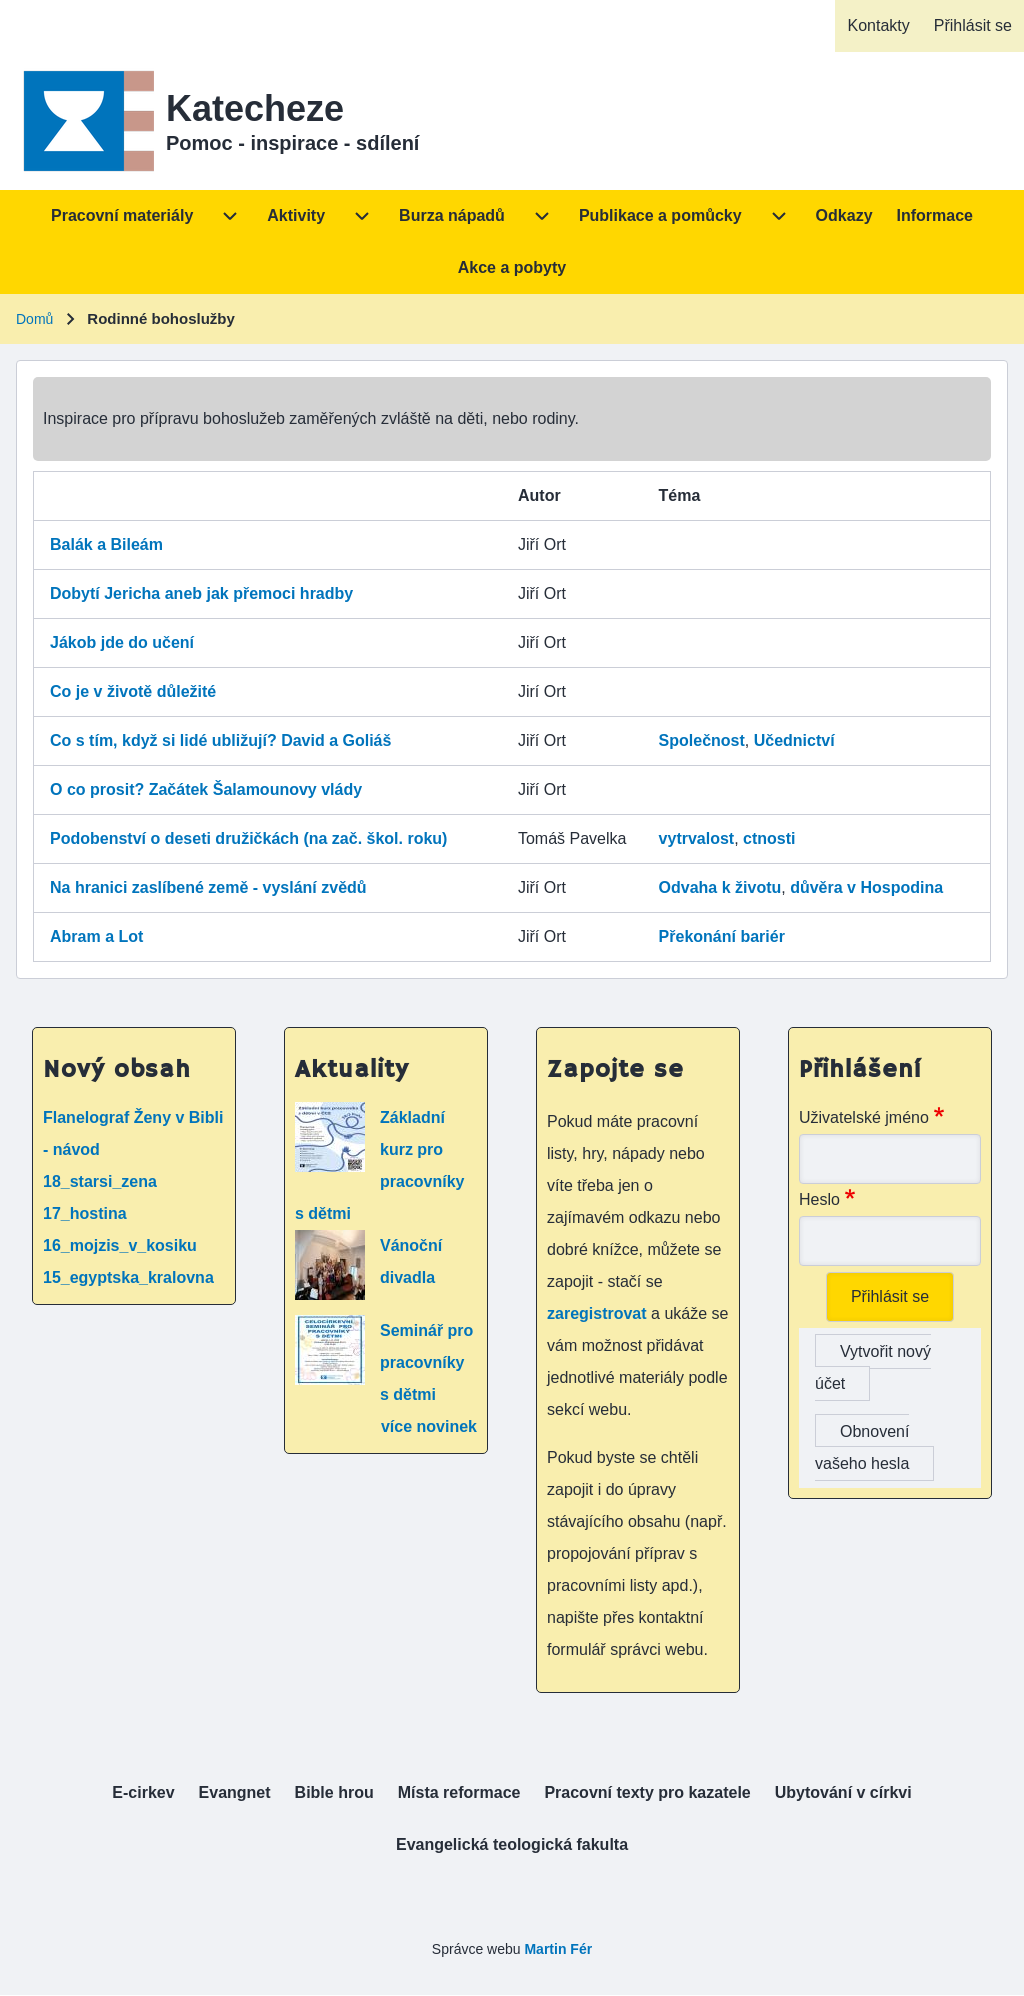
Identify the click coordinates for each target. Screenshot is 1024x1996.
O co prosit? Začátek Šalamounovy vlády (206, 789)
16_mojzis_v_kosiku (120, 1245)
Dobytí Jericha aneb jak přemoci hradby (201, 593)
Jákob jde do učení (122, 642)
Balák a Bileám (106, 544)
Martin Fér (558, 1949)
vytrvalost (697, 838)
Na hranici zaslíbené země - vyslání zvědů (208, 887)
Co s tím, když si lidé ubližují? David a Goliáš (220, 740)
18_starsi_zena (100, 1181)
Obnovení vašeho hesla (862, 1447)
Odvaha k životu (720, 887)
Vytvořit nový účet (873, 1367)
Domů (34, 319)
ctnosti (769, 838)
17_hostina (85, 1213)
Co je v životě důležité (133, 691)
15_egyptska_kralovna (128, 1277)
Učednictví (794, 740)
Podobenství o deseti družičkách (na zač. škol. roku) (248, 838)
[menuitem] (878, 26)
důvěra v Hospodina (866, 887)
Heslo (819, 1199)
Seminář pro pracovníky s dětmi (426, 1362)
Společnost (702, 740)
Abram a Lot (96, 936)
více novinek (429, 1426)
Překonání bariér (722, 936)
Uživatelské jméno (864, 1117)
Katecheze (255, 108)
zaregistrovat (599, 1313)
